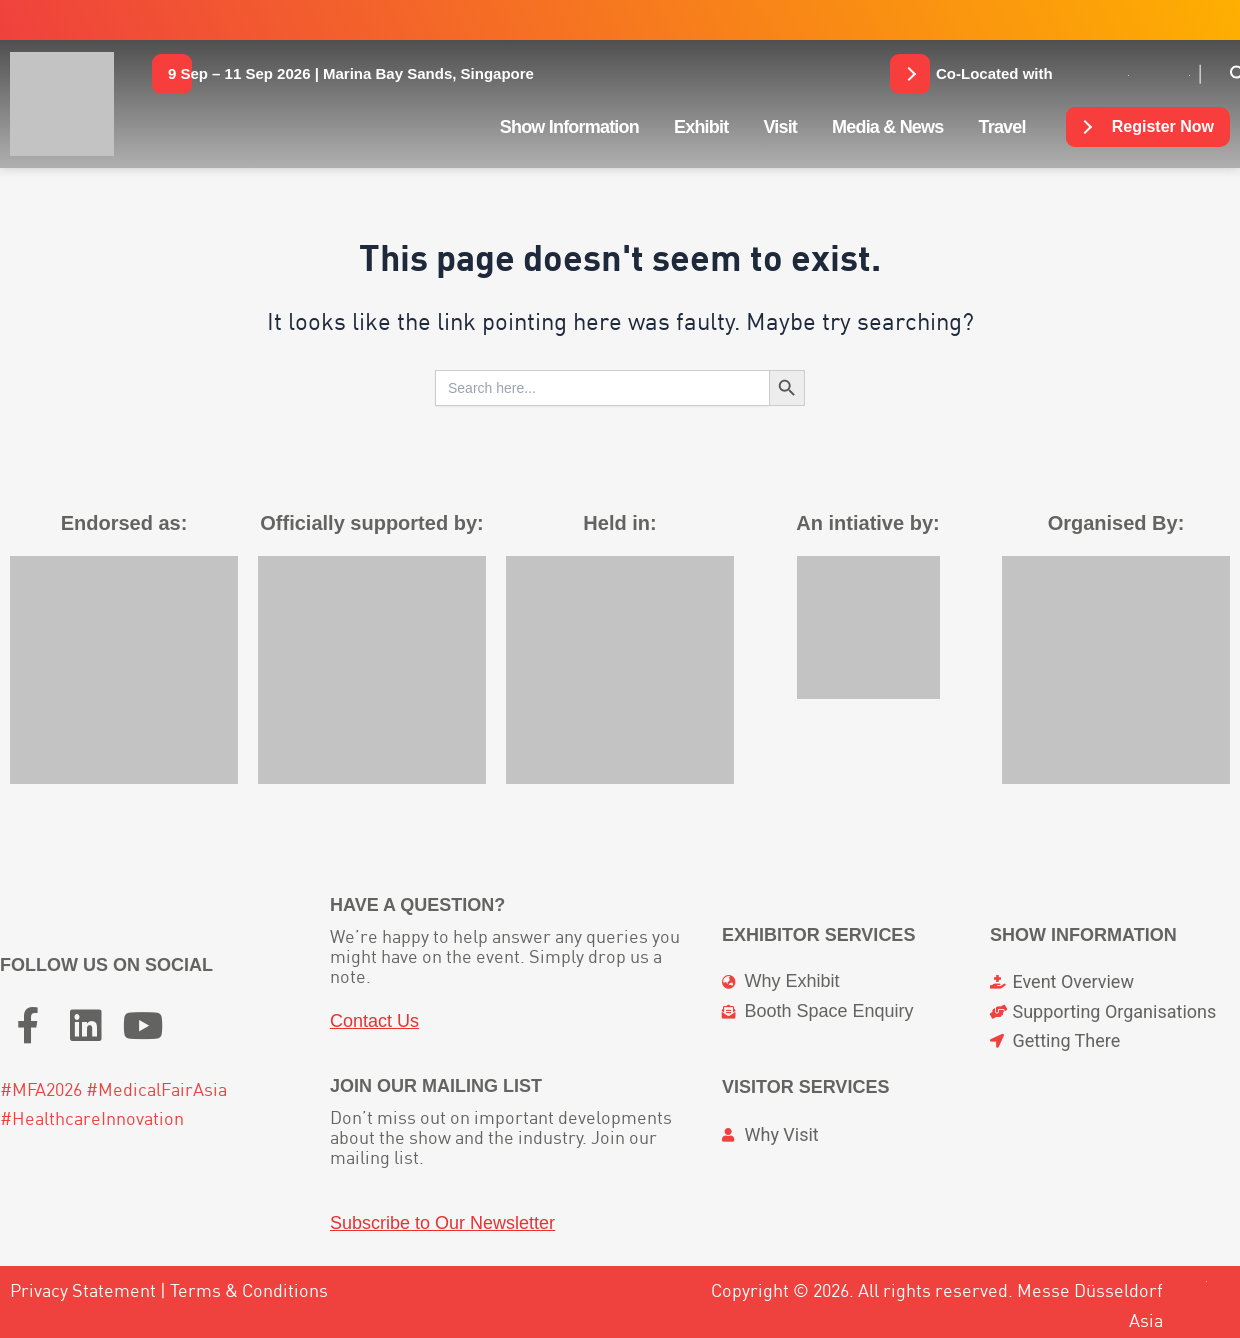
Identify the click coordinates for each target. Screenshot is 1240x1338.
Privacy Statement (83, 1290)
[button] (351, 74)
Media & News (887, 127)
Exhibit (701, 127)
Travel (1002, 127)
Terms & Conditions (249, 1290)
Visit (780, 127)
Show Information (569, 127)
